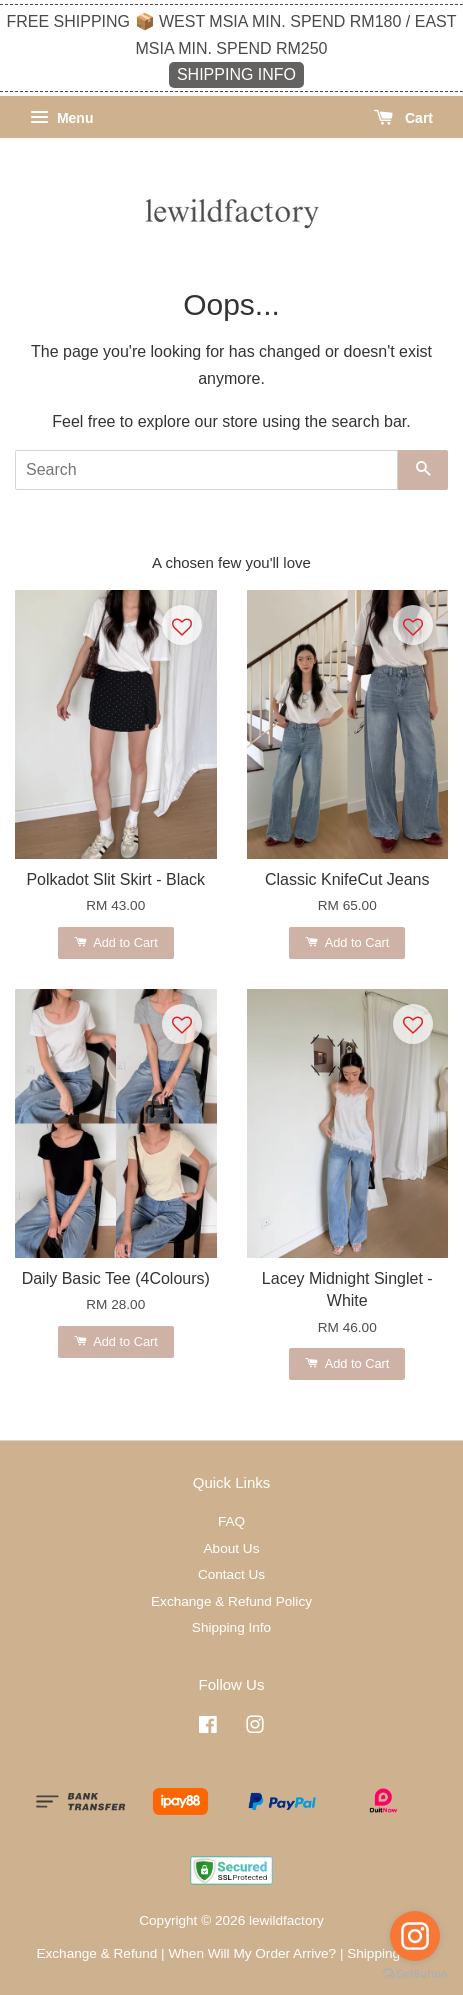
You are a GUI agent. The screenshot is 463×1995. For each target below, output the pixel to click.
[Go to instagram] (415, 1936)
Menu (61, 118)
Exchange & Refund (96, 1953)
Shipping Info (231, 1627)
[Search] (206, 470)
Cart (403, 118)
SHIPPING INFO (236, 74)
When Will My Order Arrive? (252, 1953)
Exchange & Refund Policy (231, 1601)
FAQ (231, 1521)
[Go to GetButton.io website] (415, 1974)
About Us (232, 1548)
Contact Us (231, 1574)
